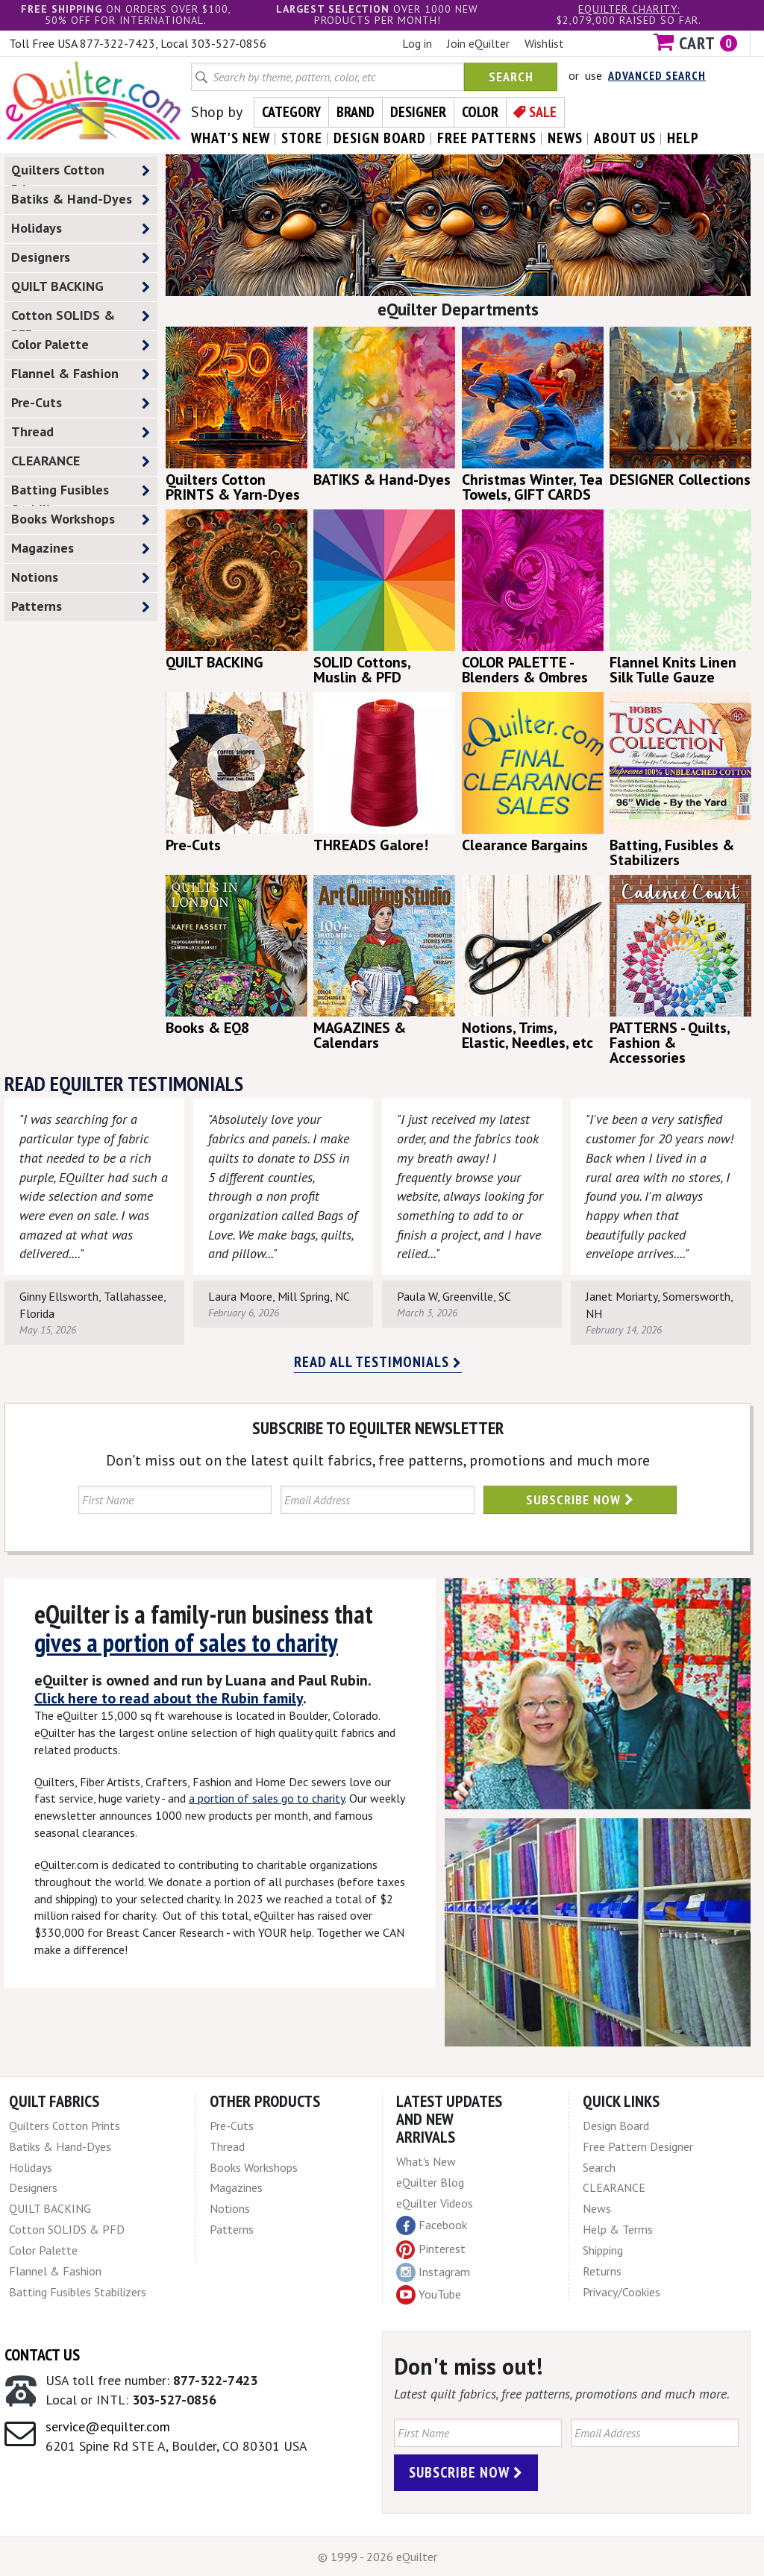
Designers (80, 257)
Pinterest (431, 2248)
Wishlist (544, 43)
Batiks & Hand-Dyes (80, 199)
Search (511, 76)
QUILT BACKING (80, 286)
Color (480, 112)
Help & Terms (618, 2229)
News (597, 2208)
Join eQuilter (478, 43)
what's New (230, 138)
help (683, 138)
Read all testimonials (378, 1362)
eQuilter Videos (434, 2203)
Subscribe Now (580, 1499)
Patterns (80, 606)
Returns (602, 2271)
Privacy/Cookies (621, 2291)
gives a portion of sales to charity (186, 1642)
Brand (355, 112)
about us (625, 138)
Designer (418, 112)
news (565, 138)
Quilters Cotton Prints (80, 173)
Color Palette (80, 345)
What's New (426, 2161)
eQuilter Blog (430, 2182)
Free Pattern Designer (638, 2146)
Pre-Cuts (80, 403)
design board (380, 138)
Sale (543, 112)
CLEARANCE (80, 461)
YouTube (428, 2295)
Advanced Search (657, 75)
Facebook (431, 2225)
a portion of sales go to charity (267, 1798)
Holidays (80, 228)
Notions (80, 577)
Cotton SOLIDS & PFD (80, 318)
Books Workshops (80, 519)
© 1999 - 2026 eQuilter (377, 2556)
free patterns (486, 138)
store (301, 138)
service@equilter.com (108, 2426)
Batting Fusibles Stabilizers (80, 493)
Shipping (603, 2250)
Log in (417, 43)
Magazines (80, 548)
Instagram (433, 2272)
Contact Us (42, 2354)
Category (291, 112)
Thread (80, 432)
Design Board (616, 2125)
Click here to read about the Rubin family (168, 1698)
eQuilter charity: (629, 9)
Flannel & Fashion (80, 374)
